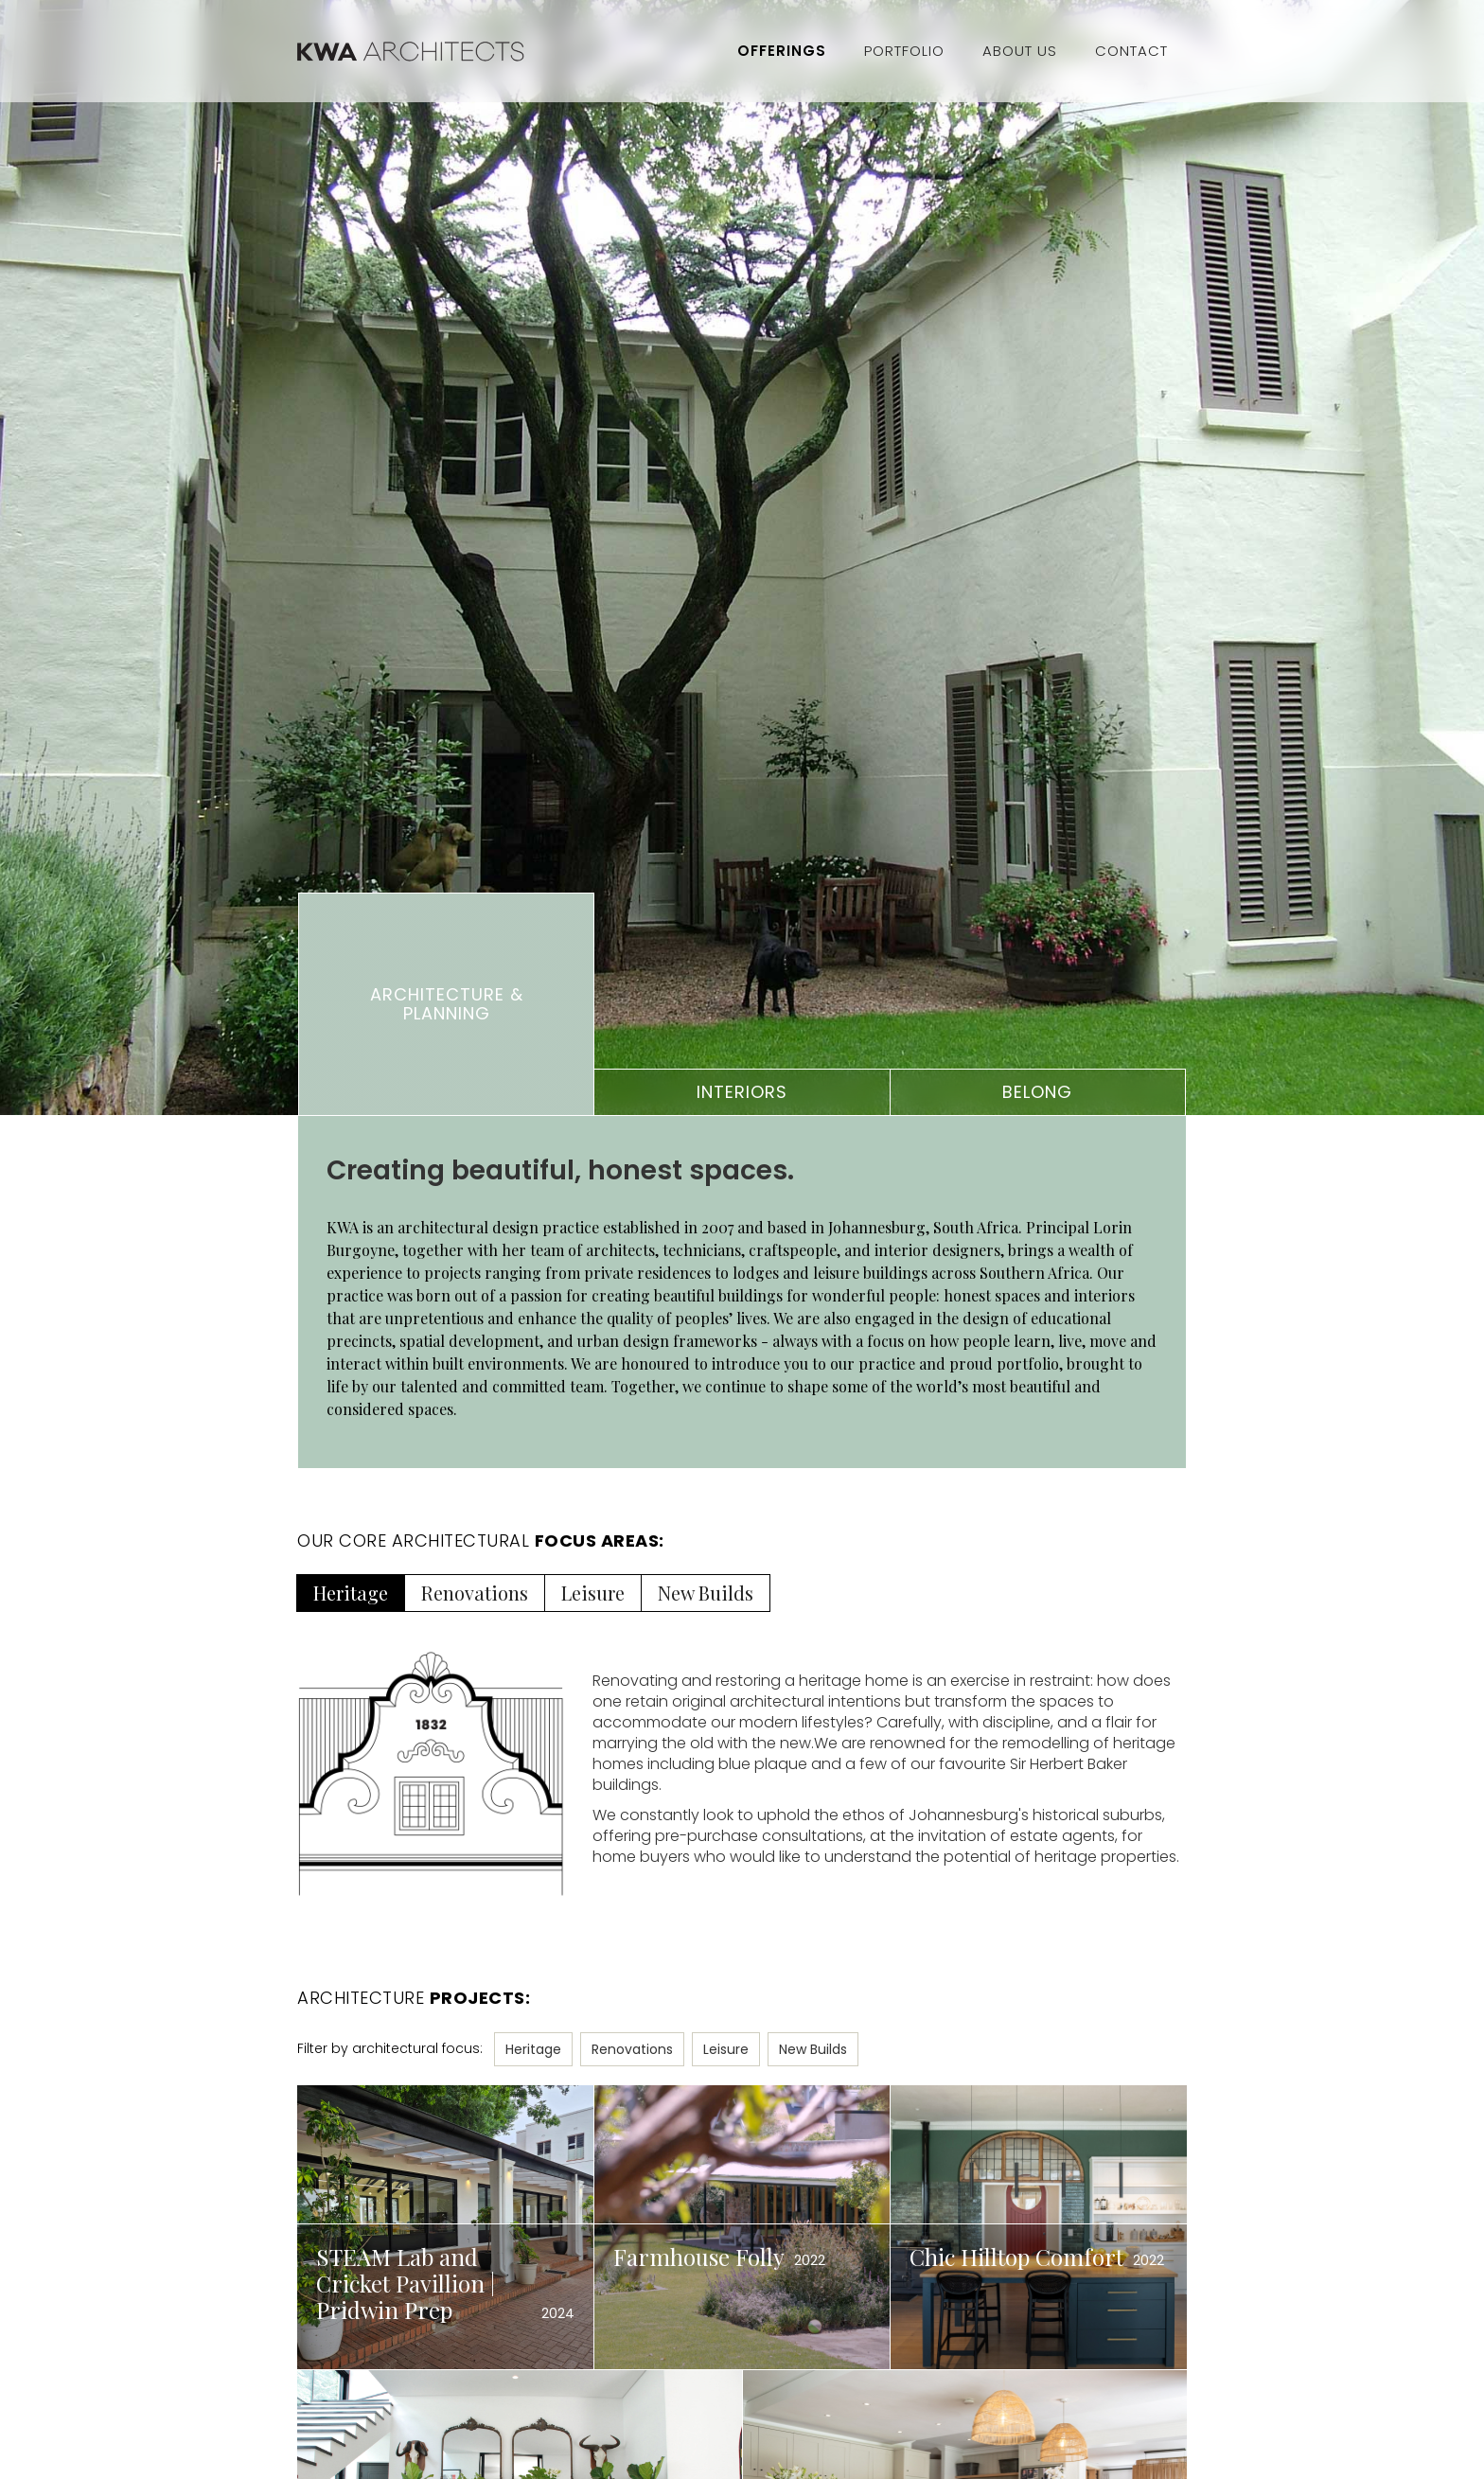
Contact (1131, 51)
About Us (1019, 51)
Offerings (781, 51)
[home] (507, 51)
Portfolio (904, 51)
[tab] (446, 1004)
